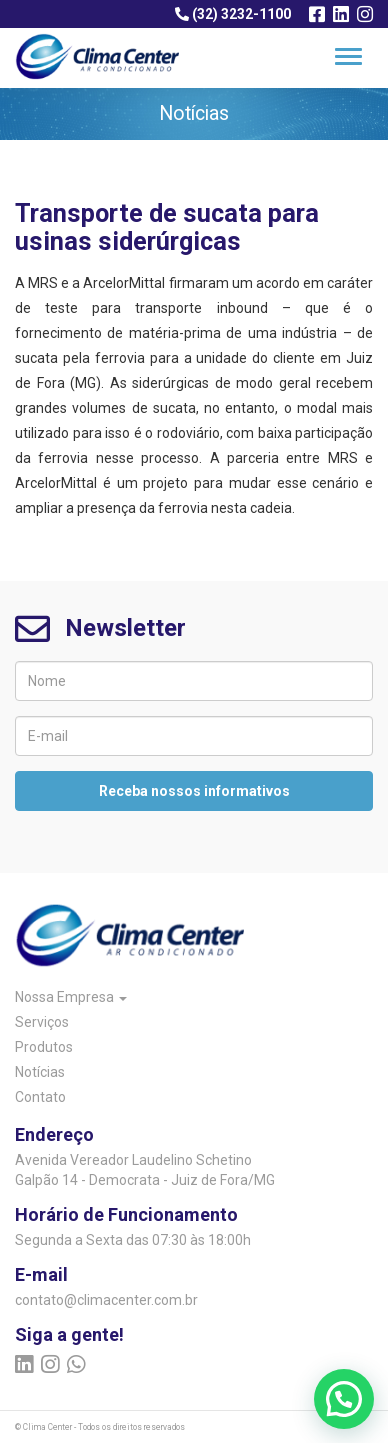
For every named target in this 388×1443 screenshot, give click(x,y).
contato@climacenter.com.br (106, 1300)
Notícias (40, 1072)
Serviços (42, 1022)
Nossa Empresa (71, 997)
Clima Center (47, 1427)
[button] (344, 1399)
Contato (40, 1097)
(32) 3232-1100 (233, 14)
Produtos (44, 1047)
